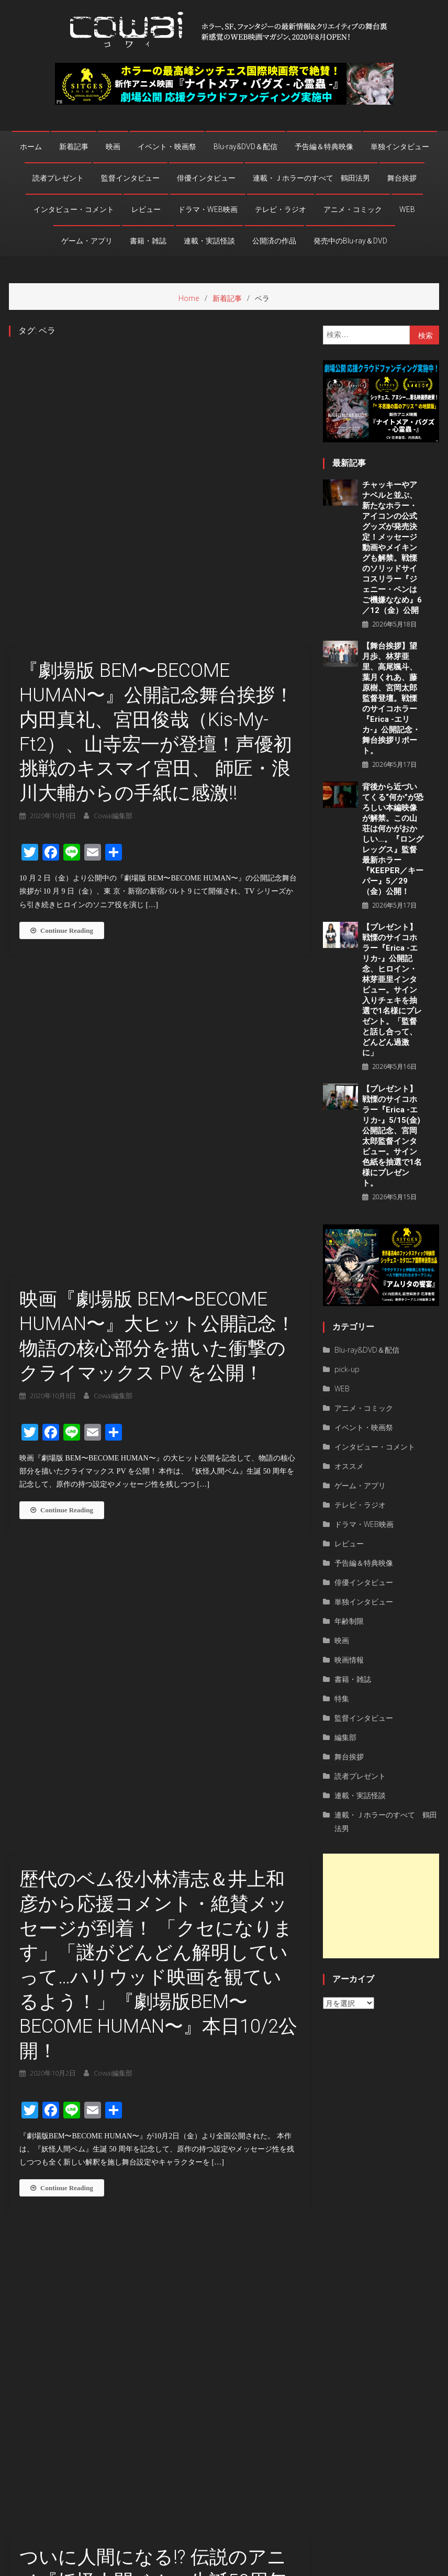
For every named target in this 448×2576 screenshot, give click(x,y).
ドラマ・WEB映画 (208, 209)
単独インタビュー (400, 146)
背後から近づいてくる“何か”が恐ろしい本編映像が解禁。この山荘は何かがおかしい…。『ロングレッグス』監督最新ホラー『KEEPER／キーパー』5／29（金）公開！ (392, 839)
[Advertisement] (381, 1906)
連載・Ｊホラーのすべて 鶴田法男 (311, 178)
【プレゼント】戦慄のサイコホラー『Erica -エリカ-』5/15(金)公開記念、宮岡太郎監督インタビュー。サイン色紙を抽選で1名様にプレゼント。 (392, 1136)
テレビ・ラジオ (280, 209)
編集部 (345, 1737)
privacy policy (369, 2564)
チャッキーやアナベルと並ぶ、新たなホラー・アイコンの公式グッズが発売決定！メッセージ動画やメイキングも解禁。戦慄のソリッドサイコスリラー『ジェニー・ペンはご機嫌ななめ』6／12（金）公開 (392, 547)
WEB (407, 209)
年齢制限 (349, 1621)
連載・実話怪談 (209, 241)
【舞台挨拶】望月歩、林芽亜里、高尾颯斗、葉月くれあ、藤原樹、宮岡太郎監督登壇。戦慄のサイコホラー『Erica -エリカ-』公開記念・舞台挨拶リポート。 (391, 698)
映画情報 (349, 1660)
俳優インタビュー (206, 178)
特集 (341, 1698)
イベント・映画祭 (167, 146)
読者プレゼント (58, 178)
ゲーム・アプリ (87, 241)
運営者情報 (322, 2564)
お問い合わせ (420, 2564)
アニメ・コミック (352, 209)
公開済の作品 (274, 241)
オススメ (349, 1466)
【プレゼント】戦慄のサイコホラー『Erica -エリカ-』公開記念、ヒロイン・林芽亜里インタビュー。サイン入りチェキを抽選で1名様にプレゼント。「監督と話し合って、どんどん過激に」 (392, 989)
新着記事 (73, 146)
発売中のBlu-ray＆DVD (350, 241)
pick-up (347, 1369)
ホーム (31, 146)
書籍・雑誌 (148, 241)
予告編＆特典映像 (324, 146)
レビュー (146, 209)
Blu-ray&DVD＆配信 (245, 146)
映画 (113, 146)
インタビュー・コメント (73, 209)
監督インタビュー (130, 178)
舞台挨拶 (402, 178)
